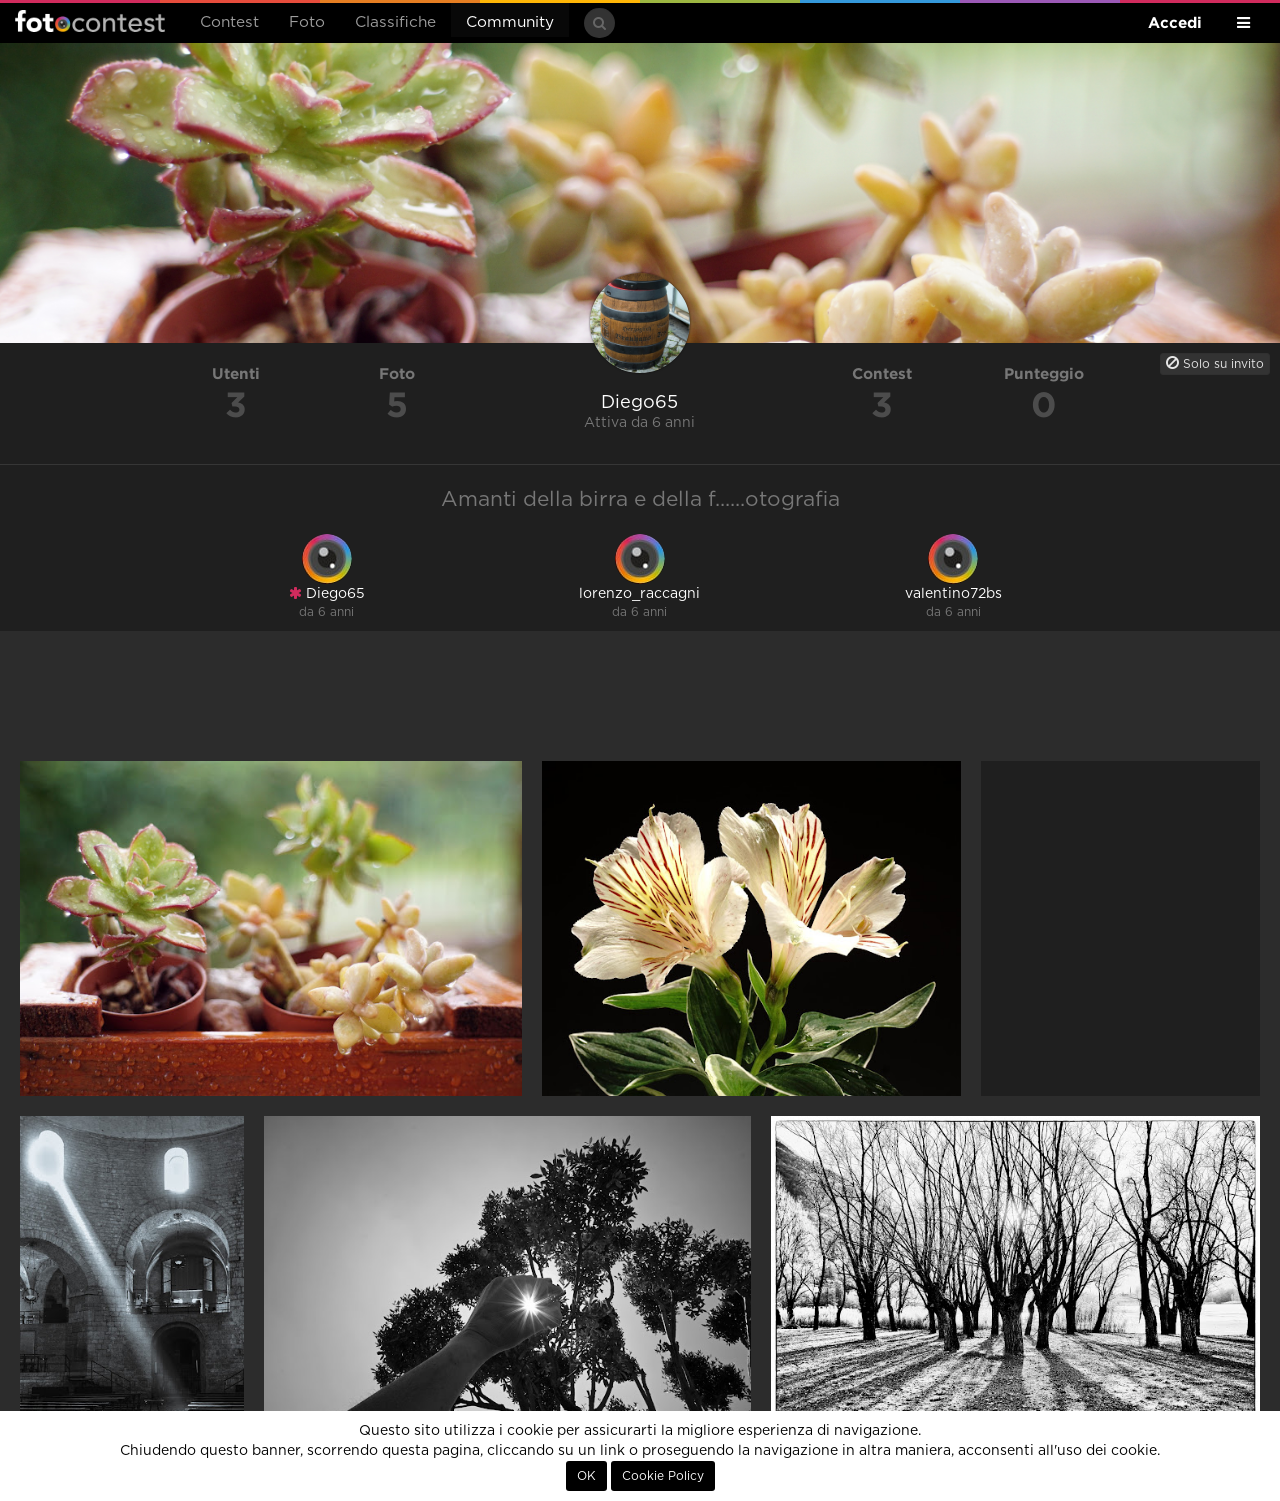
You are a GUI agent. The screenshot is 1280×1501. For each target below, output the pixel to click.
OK (586, 1476)
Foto (307, 22)
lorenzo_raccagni (639, 594)
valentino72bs (953, 594)
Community (510, 22)
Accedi (1175, 22)
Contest (229, 22)
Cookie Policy (663, 1476)
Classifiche (395, 22)
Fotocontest (90, 21)
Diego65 (327, 593)
